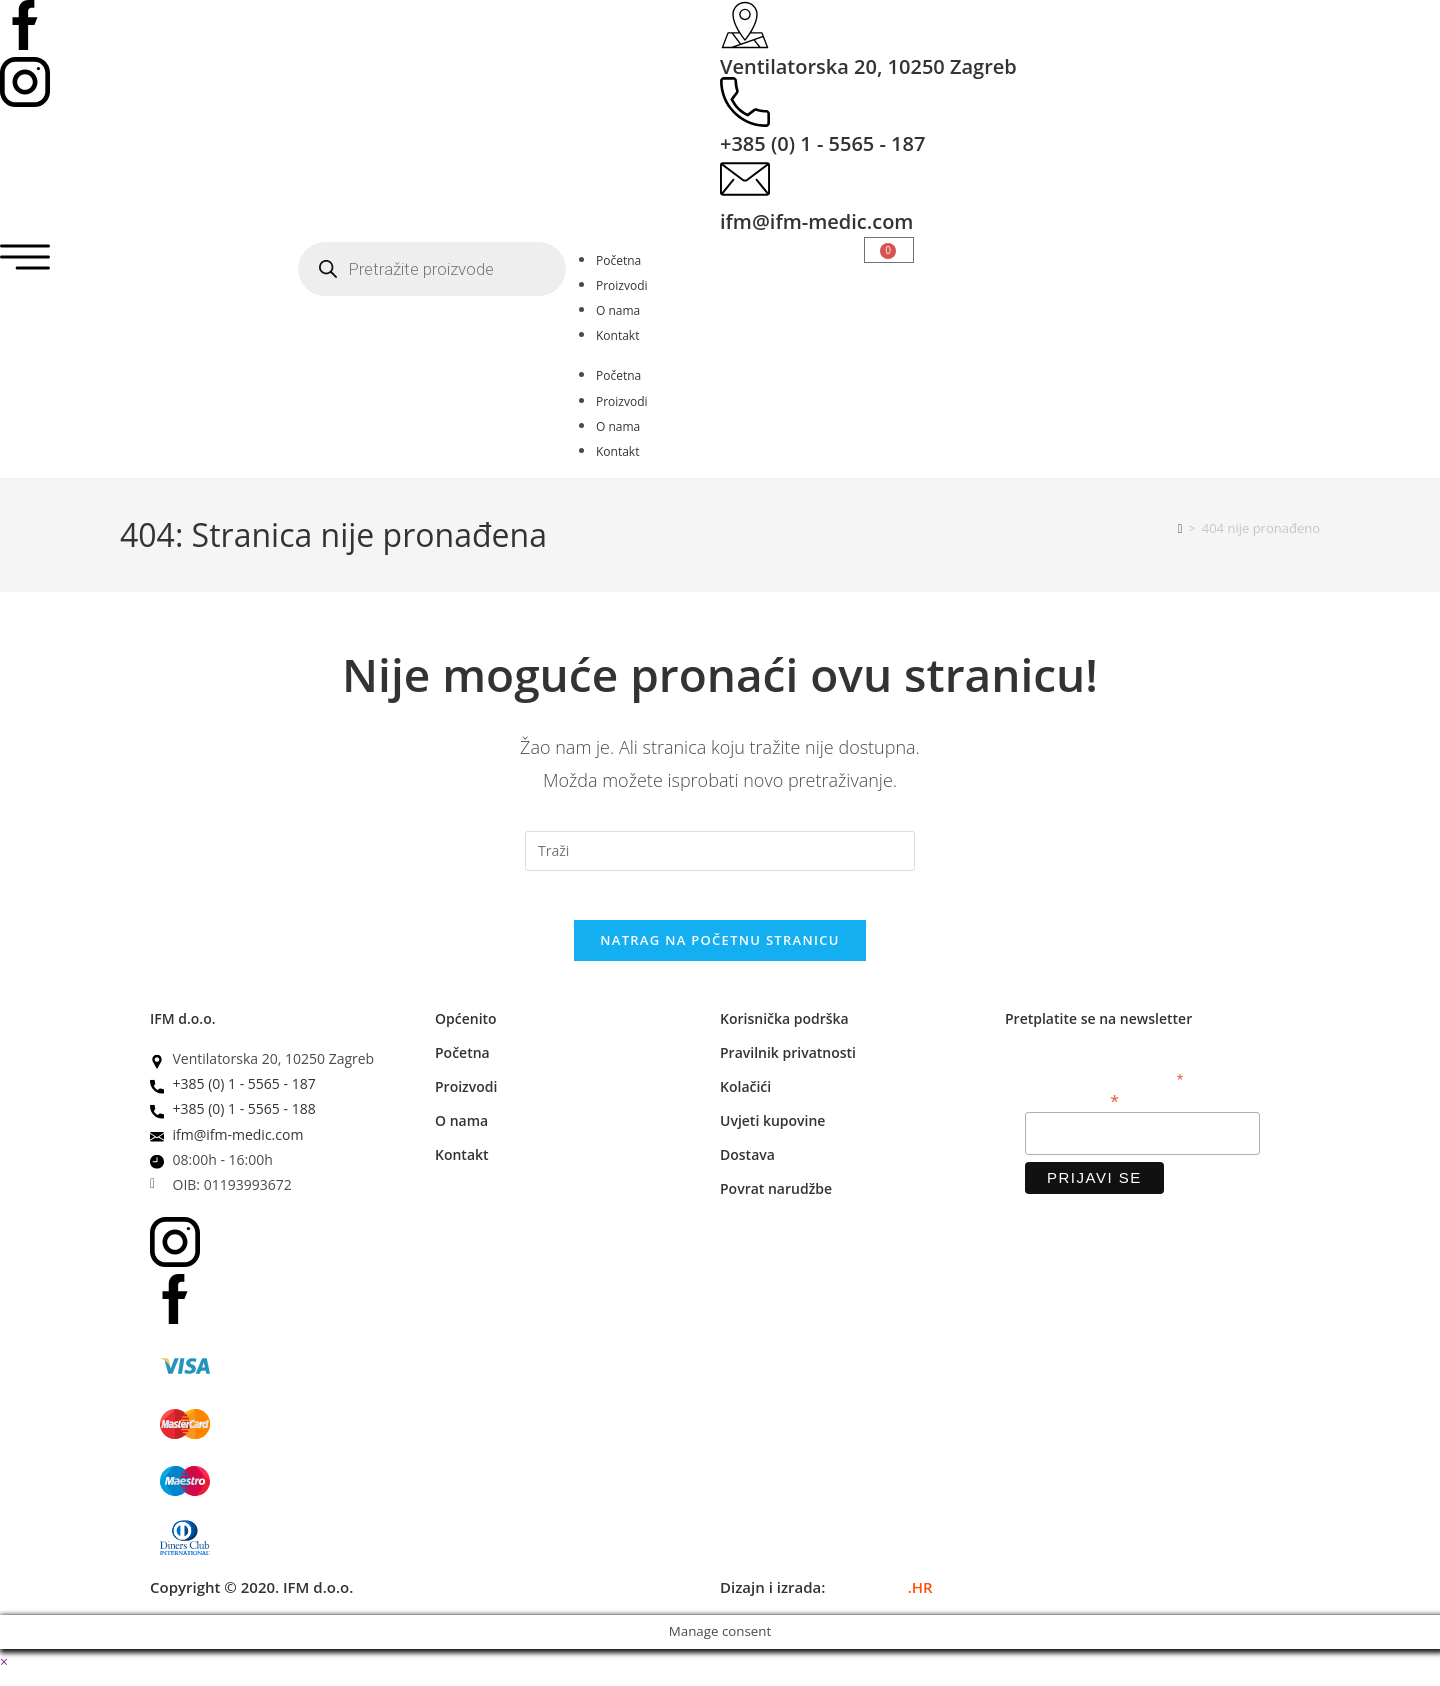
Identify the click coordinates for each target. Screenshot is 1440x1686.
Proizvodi (622, 285)
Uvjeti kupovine (772, 1132)
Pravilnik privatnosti (788, 1064)
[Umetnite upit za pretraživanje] (720, 851)
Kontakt (617, 335)
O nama (618, 310)
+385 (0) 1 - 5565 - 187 (822, 143)
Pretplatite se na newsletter (1098, 1030)
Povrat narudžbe (776, 1200)
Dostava (747, 1166)
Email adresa (1072, 1111)
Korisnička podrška (784, 1030)
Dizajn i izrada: (826, 1599)
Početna (618, 260)
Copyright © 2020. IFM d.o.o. (251, 1599)
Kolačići (745, 1098)
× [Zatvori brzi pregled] (4, 1673)
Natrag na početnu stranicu (720, 952)
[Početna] (1180, 528)
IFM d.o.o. (183, 1030)
